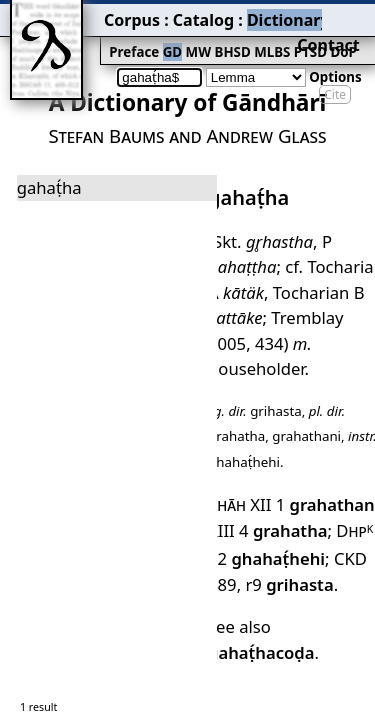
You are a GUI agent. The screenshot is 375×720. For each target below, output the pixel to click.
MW (131, 36)
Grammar (271, 15)
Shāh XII (234, 403)
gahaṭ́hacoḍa (312, 509)
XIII (218, 425)
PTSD (227, 36)
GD (109, 36)
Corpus (75, 15)
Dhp (336, 425)
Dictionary (198, 15)
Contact (346, 15)
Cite (335, 62)
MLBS (194, 36)
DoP (255, 36)
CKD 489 (325, 449)
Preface (77, 36)
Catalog (131, 15)
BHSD (160, 36)
